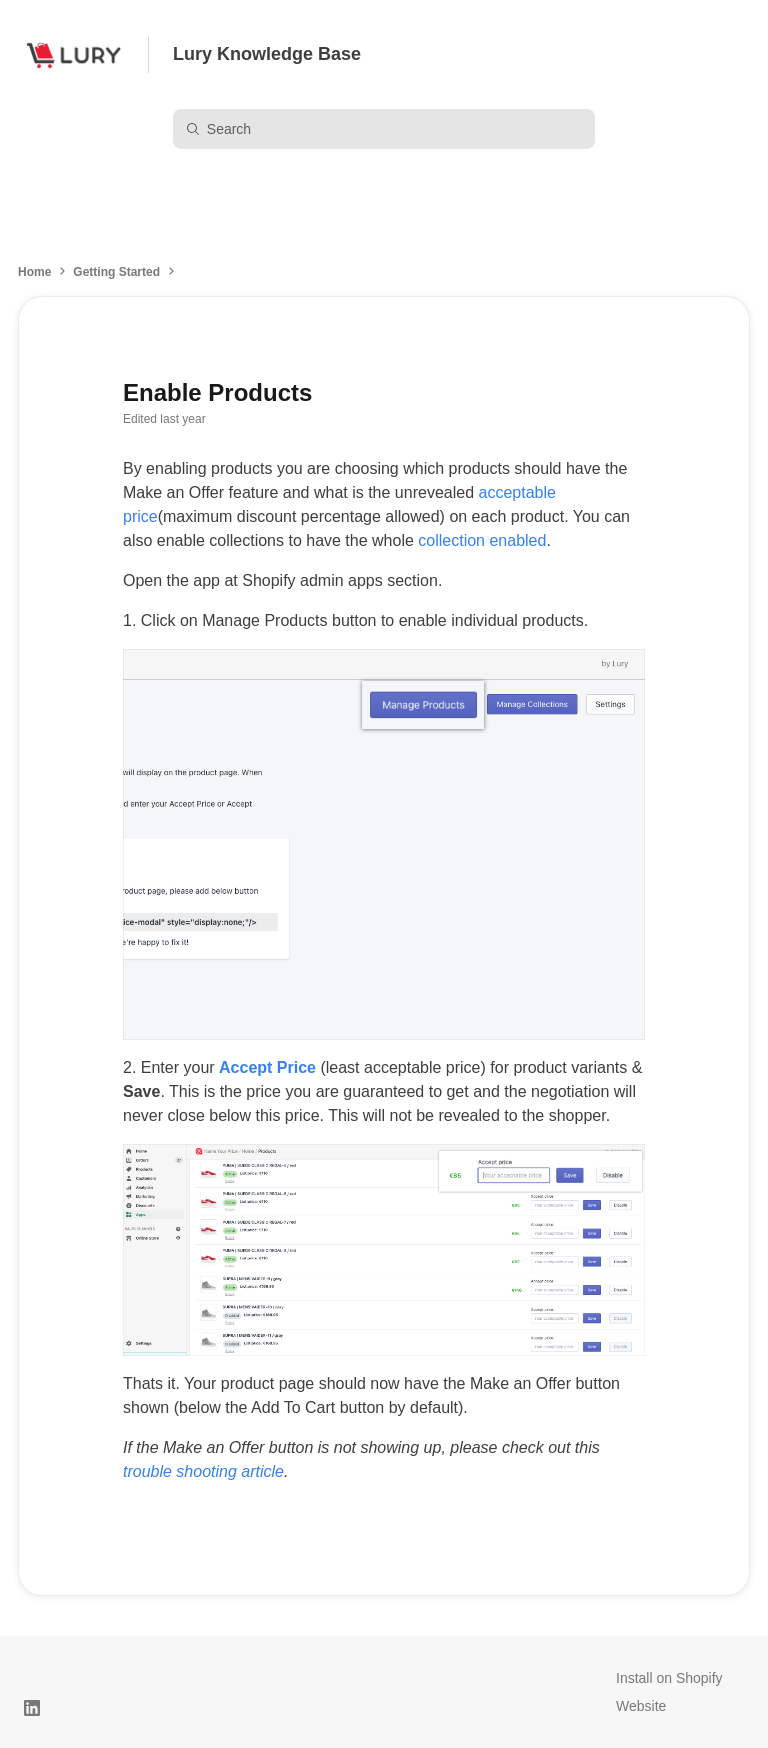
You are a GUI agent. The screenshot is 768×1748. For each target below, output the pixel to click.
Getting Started (116, 272)
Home (34, 272)
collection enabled (482, 540)
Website (641, 1706)
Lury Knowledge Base (267, 54)
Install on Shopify (669, 1678)
